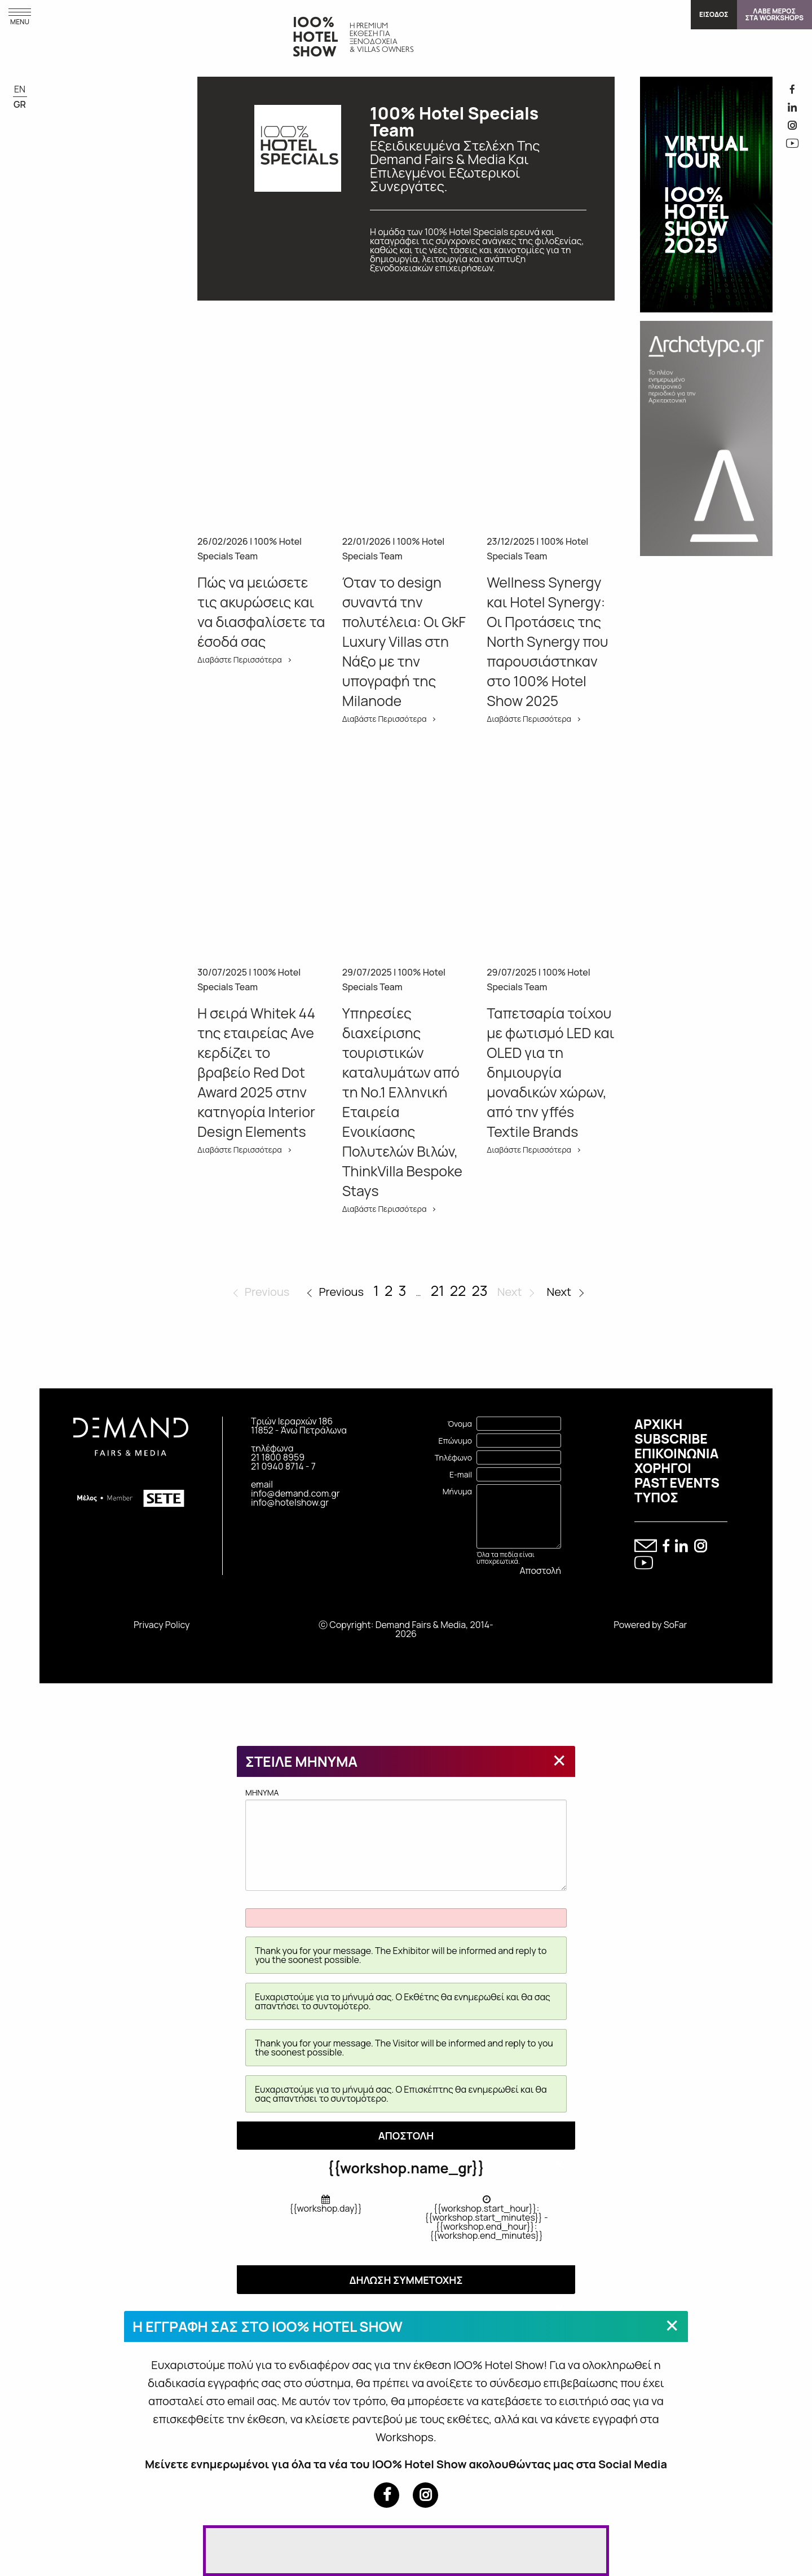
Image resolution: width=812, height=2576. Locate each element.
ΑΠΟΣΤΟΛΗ (406, 2135)
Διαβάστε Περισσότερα (239, 660)
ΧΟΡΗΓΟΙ (662, 1468)
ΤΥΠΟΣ (656, 1497)
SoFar (675, 1624)
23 (480, 1290)
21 (437, 1290)
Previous (341, 1291)
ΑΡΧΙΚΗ (658, 1424)
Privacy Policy (161, 1624)
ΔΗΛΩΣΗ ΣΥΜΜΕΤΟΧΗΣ (405, 2280)
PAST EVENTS (677, 1482)
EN (19, 89)
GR (20, 104)
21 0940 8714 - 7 (283, 1466)
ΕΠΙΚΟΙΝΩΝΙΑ (676, 1453)
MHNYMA (406, 1839)
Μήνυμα (457, 1491)
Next (559, 1291)
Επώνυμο (455, 1440)
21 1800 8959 (277, 1457)
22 (458, 1290)
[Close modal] (559, 1760)
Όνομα (459, 1423)
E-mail (460, 1474)
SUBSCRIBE (671, 1438)
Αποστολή (540, 1570)
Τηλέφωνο (453, 1457)
